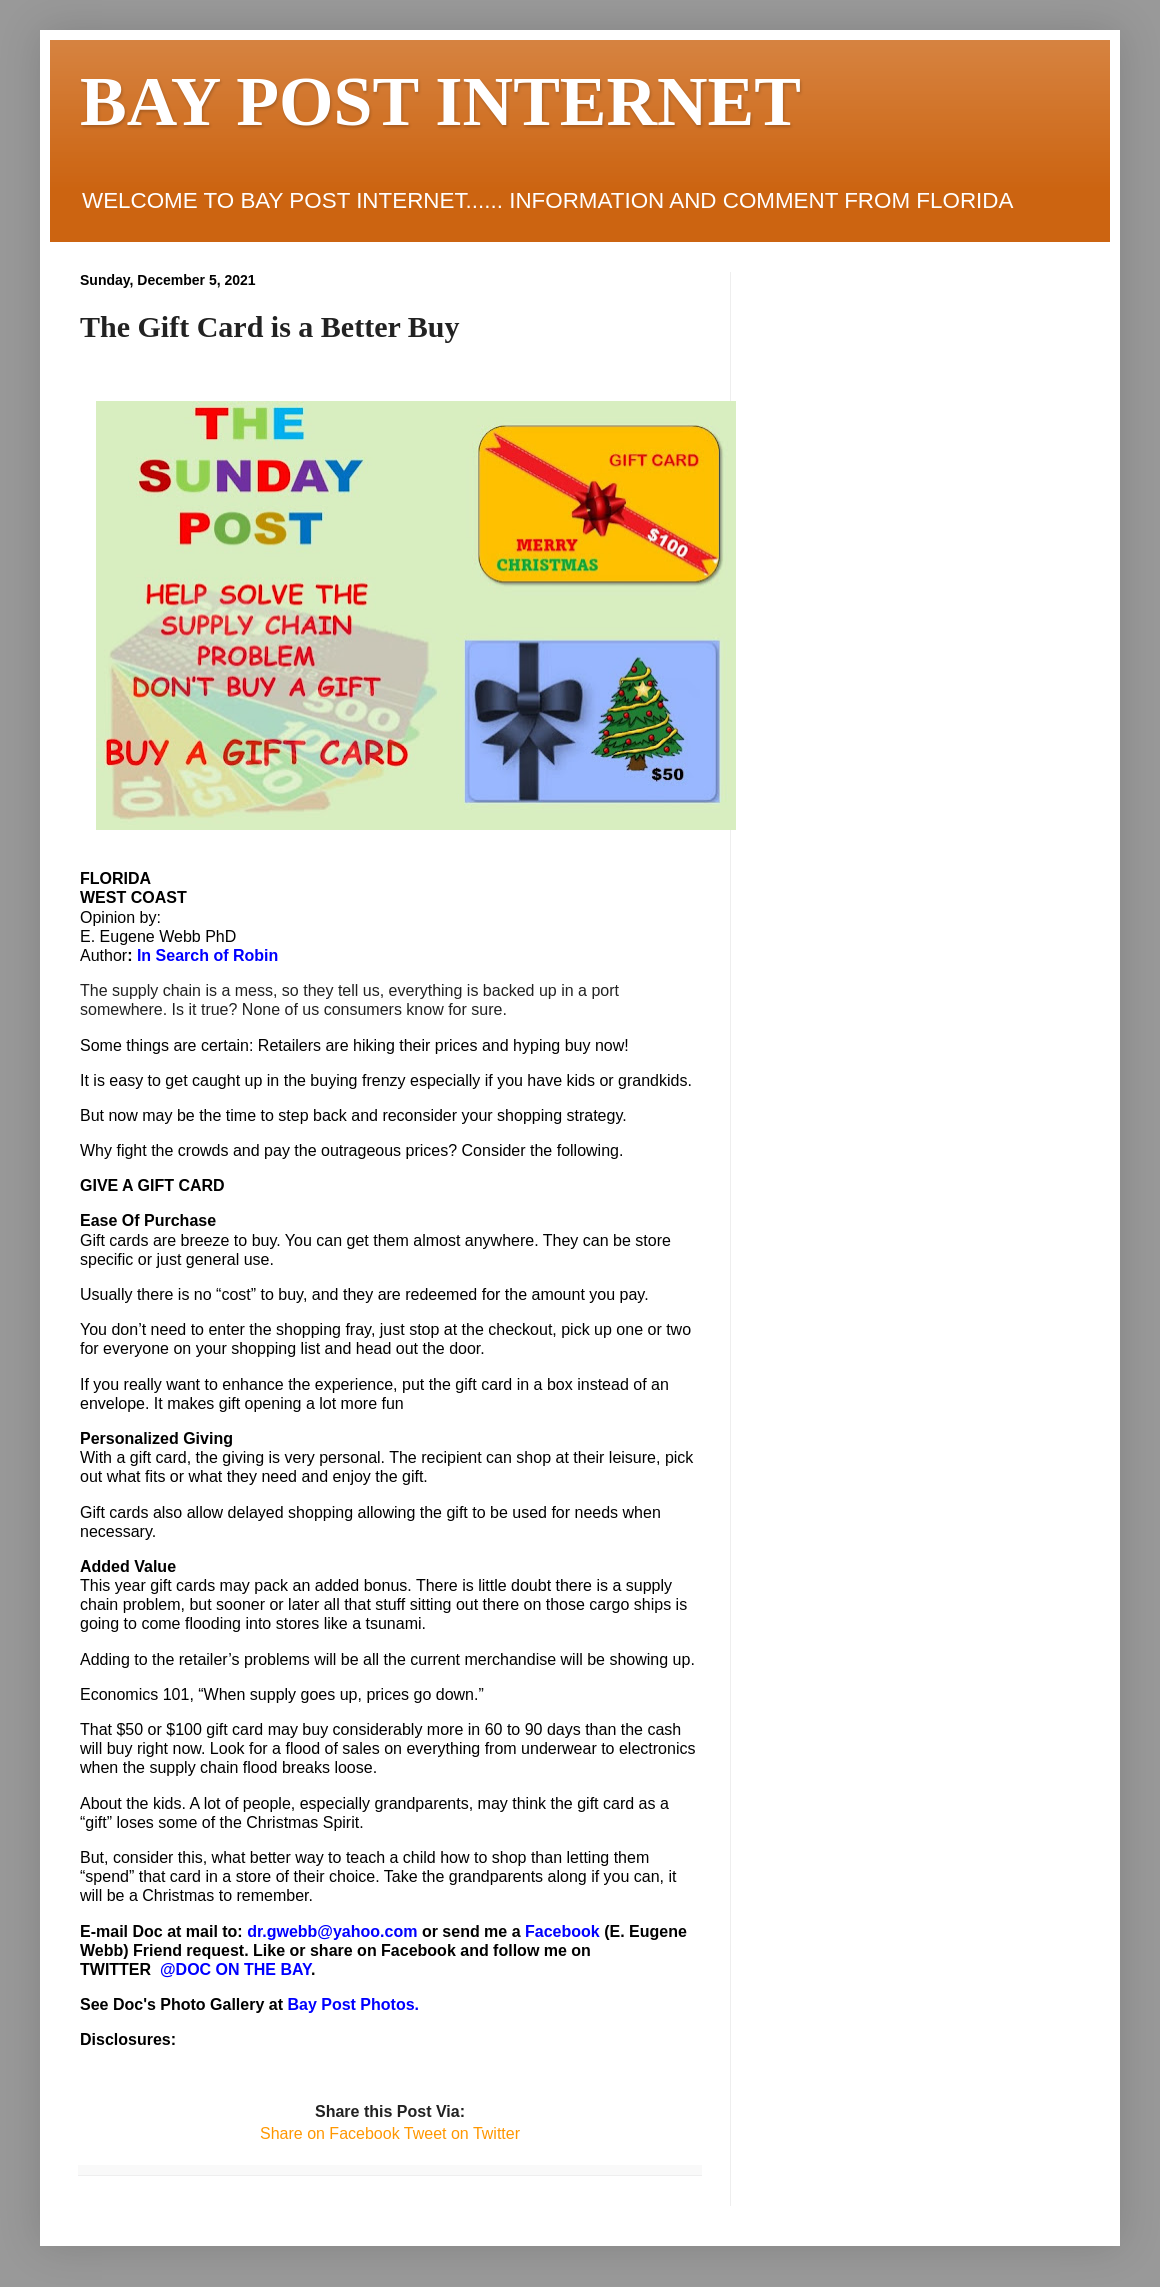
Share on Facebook (330, 2133)
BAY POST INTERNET (440, 101)
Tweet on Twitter (460, 2133)
